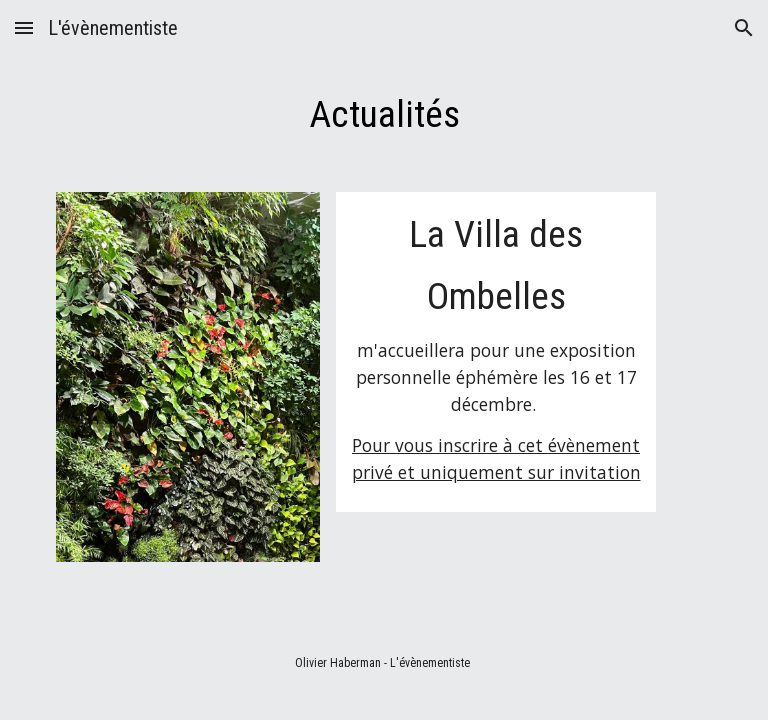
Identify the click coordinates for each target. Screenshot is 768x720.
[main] (383, 114)
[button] (24, 27)
